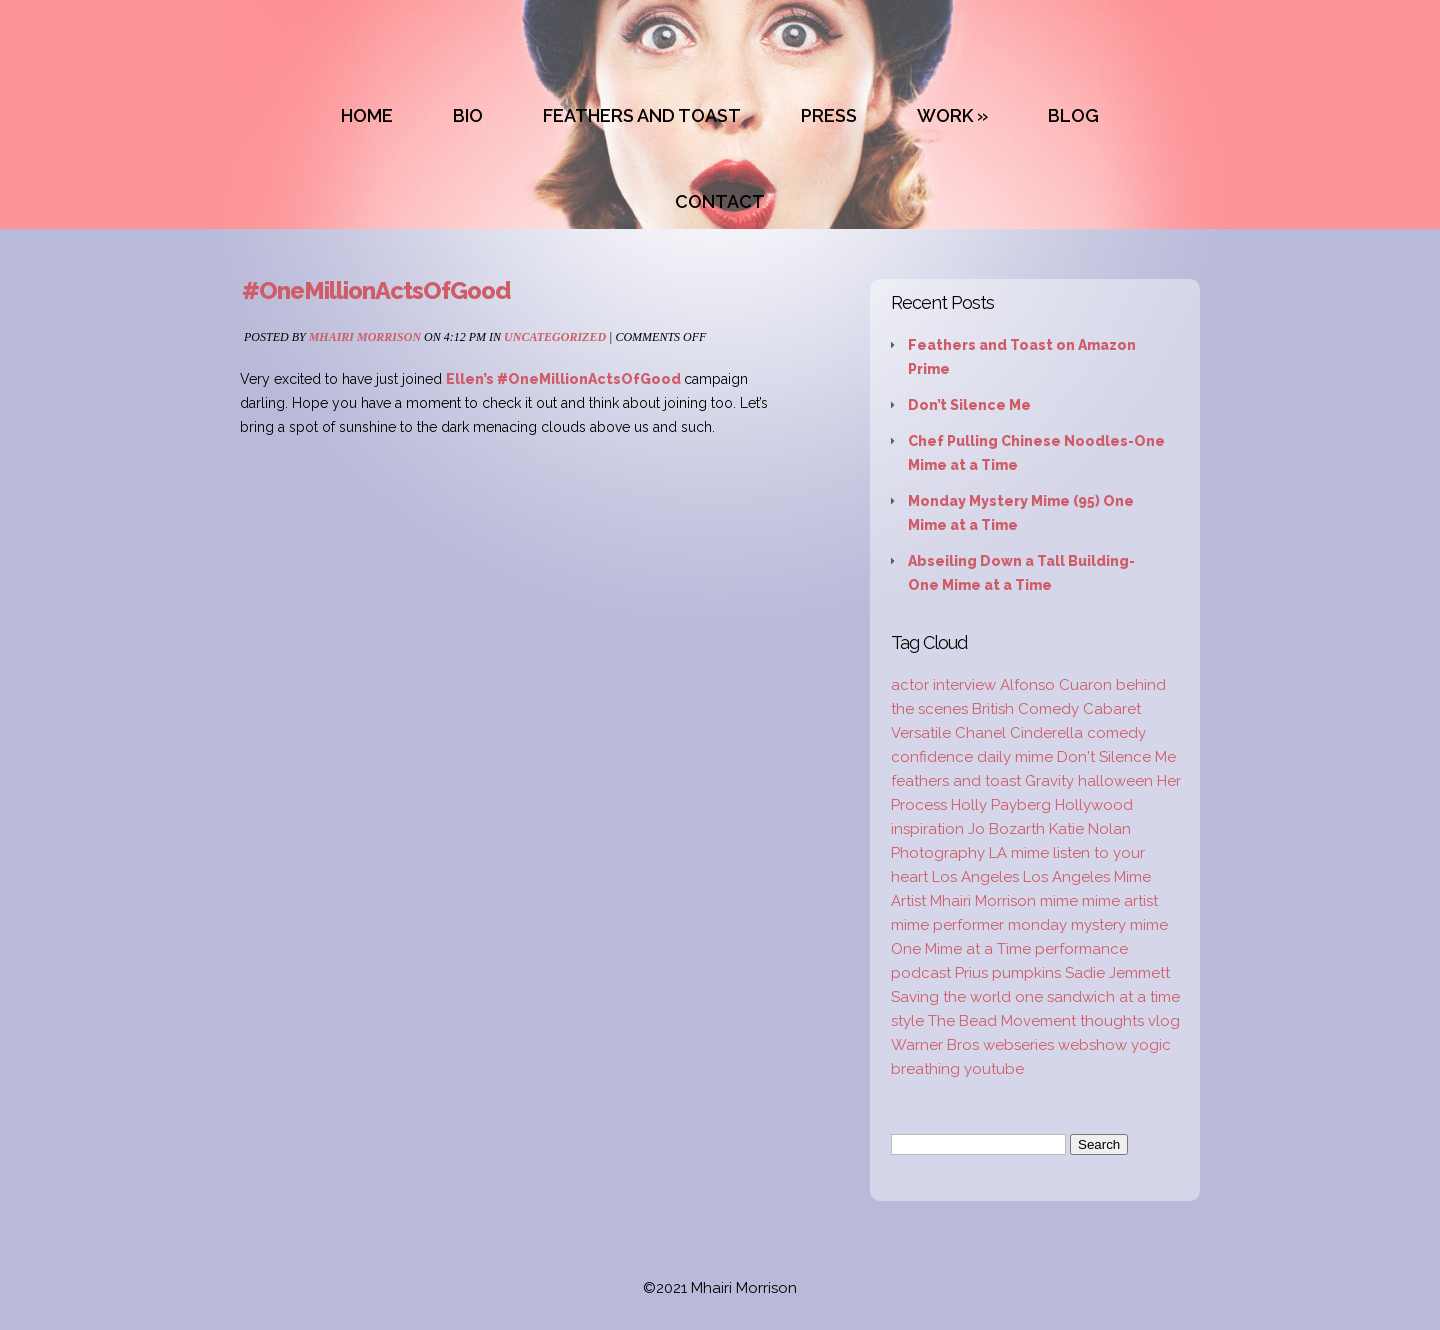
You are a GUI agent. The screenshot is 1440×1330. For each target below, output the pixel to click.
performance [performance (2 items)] (1081, 949)
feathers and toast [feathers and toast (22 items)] (956, 781)
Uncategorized (555, 337)
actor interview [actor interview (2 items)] (943, 685)
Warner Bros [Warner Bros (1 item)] (935, 1045)
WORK (945, 115)
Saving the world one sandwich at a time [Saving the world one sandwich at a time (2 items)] (1035, 997)
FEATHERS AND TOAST (642, 115)
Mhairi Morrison (365, 337)
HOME (367, 115)
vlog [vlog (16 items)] (1164, 1021)
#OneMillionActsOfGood (376, 290)
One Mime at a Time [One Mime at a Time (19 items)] (961, 949)
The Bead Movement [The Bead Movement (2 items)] (1002, 1021)
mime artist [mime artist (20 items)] (1120, 901)
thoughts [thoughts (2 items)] (1112, 1021)
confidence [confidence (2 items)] (932, 757)
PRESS (829, 115)
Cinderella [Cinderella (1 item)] (1046, 733)
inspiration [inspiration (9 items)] (927, 829)
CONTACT (720, 201)
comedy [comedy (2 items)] (1116, 733)
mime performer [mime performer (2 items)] (947, 925)
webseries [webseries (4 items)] (1018, 1045)
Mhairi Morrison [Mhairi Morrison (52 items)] (983, 901)
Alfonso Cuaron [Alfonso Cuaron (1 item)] (1056, 685)
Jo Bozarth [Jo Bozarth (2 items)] (1006, 829)
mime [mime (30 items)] (1059, 901)
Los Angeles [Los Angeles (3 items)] (975, 877)
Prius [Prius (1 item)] (971, 973)
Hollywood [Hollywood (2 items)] (1094, 805)
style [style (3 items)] (907, 1021)
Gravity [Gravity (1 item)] (1049, 781)
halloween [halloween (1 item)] (1115, 781)
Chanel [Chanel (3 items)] (980, 733)
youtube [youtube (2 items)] (994, 1069)
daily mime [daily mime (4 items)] (1015, 757)
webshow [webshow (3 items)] (1092, 1045)
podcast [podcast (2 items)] (921, 973)
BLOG (1073, 115)
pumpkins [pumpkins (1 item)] (1026, 973)
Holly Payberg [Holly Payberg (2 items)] (1001, 805)
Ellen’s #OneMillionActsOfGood (565, 379)
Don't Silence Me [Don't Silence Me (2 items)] (1116, 757)
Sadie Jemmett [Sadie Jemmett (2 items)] (1117, 973)
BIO (468, 115)
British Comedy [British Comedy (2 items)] (1025, 709)
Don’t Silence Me (969, 405)
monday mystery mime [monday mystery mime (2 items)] (1088, 925)
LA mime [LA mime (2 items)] (1019, 853)
